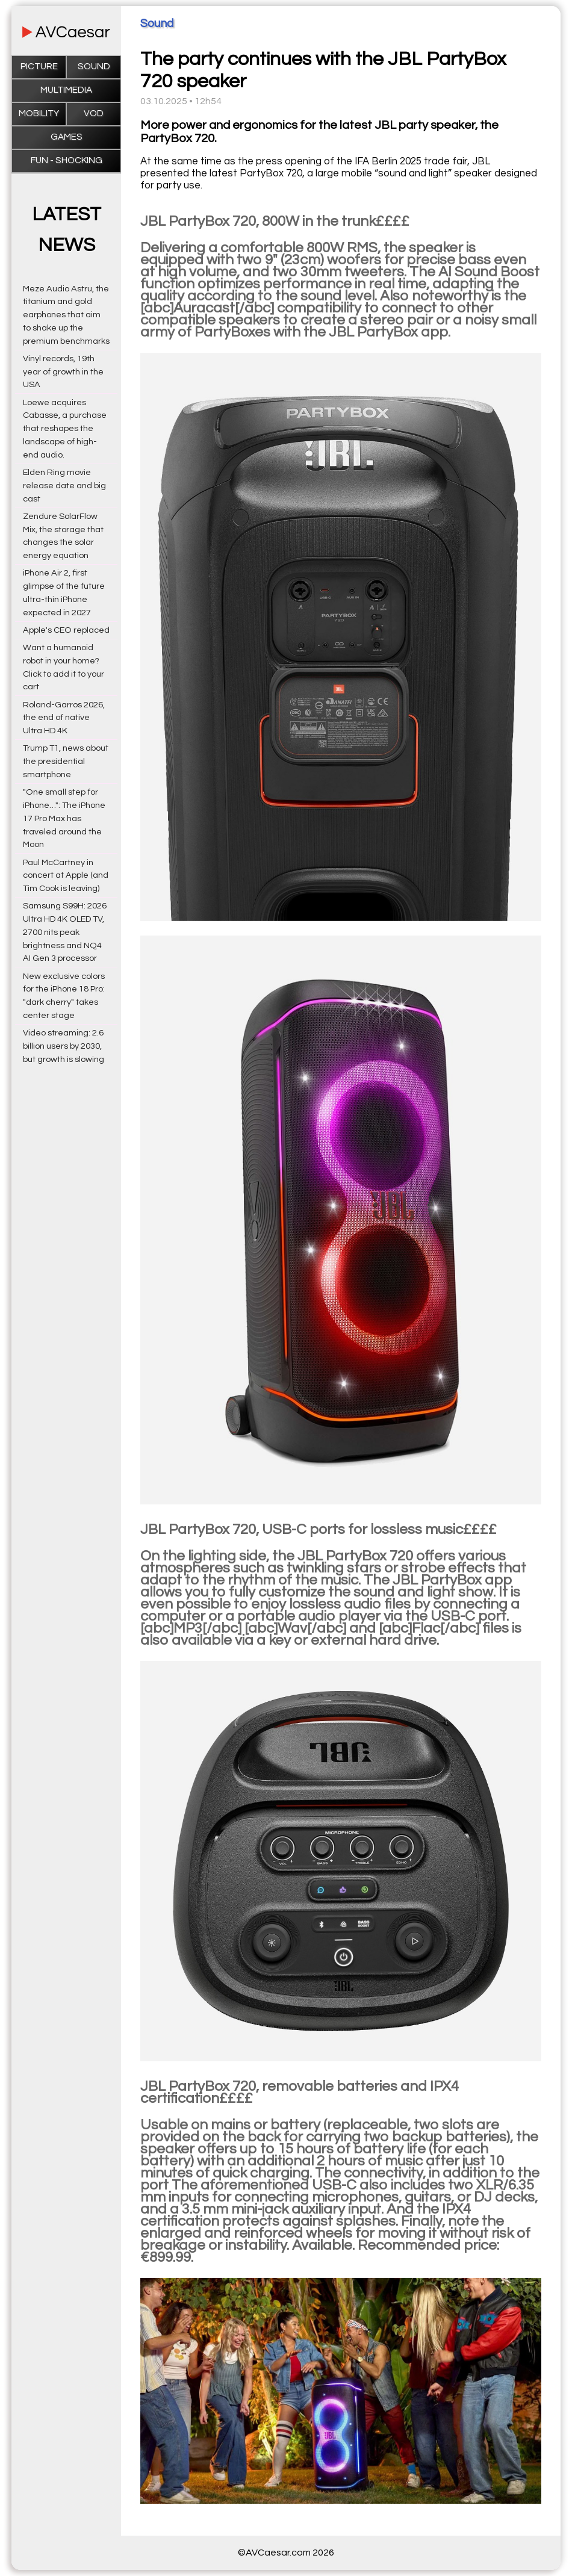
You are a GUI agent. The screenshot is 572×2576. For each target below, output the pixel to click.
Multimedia (66, 90)
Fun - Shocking (66, 160)
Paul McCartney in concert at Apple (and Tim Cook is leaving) (65, 875)
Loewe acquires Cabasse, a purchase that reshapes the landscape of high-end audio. (65, 428)
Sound (94, 66)
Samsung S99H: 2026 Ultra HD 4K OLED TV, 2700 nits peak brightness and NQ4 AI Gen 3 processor (65, 932)
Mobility (39, 113)
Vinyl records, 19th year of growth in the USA (63, 372)
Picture (39, 66)
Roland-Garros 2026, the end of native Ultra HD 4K (64, 718)
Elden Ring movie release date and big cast (64, 485)
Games (66, 136)
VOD (94, 113)
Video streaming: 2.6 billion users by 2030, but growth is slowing (63, 1046)
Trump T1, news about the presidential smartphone (65, 761)
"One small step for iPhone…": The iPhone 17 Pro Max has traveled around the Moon (64, 818)
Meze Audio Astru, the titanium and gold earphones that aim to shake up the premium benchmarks (66, 315)
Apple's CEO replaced (66, 630)
